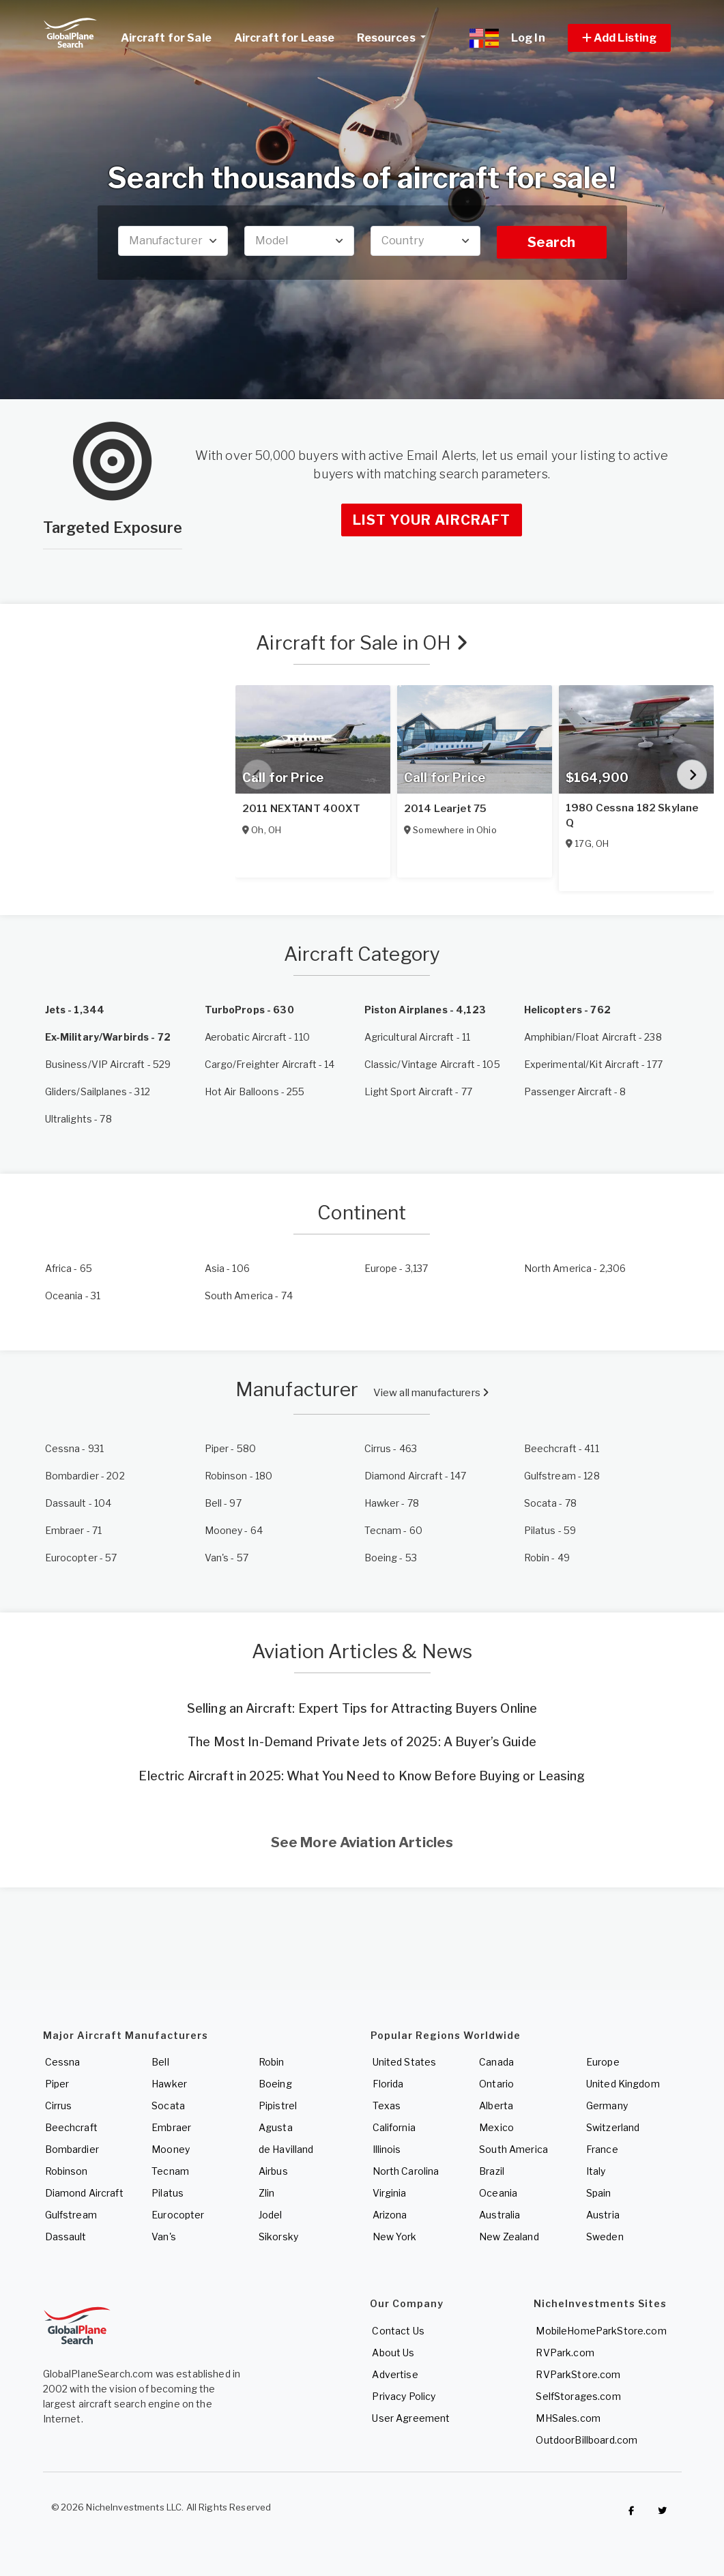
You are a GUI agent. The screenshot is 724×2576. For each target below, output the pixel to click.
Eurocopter (177, 2214)
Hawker (169, 2083)
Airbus (273, 2171)
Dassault (66, 2236)
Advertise (395, 2374)
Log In (528, 37)
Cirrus (58, 2105)
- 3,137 (396, 1268)
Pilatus (167, 2193)
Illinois (387, 2149)
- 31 (73, 1295)
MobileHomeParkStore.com (601, 2330)
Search (551, 242)
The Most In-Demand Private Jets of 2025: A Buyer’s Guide (362, 1742)
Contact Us (398, 2330)
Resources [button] (396, 36)
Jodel (271, 2214)
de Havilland (286, 2149)
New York (395, 2236)
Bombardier (72, 2149)
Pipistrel (278, 2105)
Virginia (390, 2193)
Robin (272, 2062)
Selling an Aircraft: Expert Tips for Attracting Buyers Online (362, 1708)
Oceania (498, 2193)
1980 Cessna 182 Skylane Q (632, 815)
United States (405, 2062)
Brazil (491, 2171)
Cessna (63, 2062)
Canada (496, 2062)
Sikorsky (278, 2236)
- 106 (227, 1268)
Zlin (267, 2193)
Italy (596, 2171)
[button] (620, 37)
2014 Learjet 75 (445, 808)
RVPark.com (565, 2352)
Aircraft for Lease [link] (284, 37)
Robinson (66, 2171)
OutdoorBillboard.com (586, 2440)
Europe (603, 2062)
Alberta (496, 2105)
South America (513, 2149)
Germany (607, 2105)
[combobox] (173, 241)
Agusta (276, 2127)
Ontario (496, 2083)
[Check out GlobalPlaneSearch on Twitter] (662, 2510)
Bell (160, 2062)
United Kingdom (623, 2083)
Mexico (496, 2127)
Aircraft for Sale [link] (166, 37)
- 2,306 (575, 1268)
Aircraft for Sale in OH (362, 642)
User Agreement (411, 2418)
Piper (57, 2083)
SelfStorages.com (578, 2396)
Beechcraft (71, 2127)
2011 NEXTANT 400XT (301, 808)
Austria (603, 2214)
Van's (163, 2236)
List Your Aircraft (431, 520)
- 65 (69, 1268)
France (602, 2149)
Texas (387, 2105)
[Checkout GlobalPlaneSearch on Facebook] (631, 2510)
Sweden (605, 2236)
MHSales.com (568, 2418)
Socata (168, 2105)
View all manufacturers (431, 1393)
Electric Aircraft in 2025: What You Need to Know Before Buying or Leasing (362, 1776)
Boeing (275, 2083)
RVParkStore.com (578, 2374)
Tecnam (170, 2171)
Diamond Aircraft (84, 2193)
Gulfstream (71, 2214)
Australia (499, 2214)
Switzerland (613, 2127)
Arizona (390, 2214)
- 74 (249, 1295)
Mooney (170, 2149)
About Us (393, 2352)
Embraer (171, 2127)
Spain (598, 2193)
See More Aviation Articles (362, 1842)
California (394, 2127)
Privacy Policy (403, 2396)
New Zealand (509, 2236)
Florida (388, 2083)
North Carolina (406, 2171)
